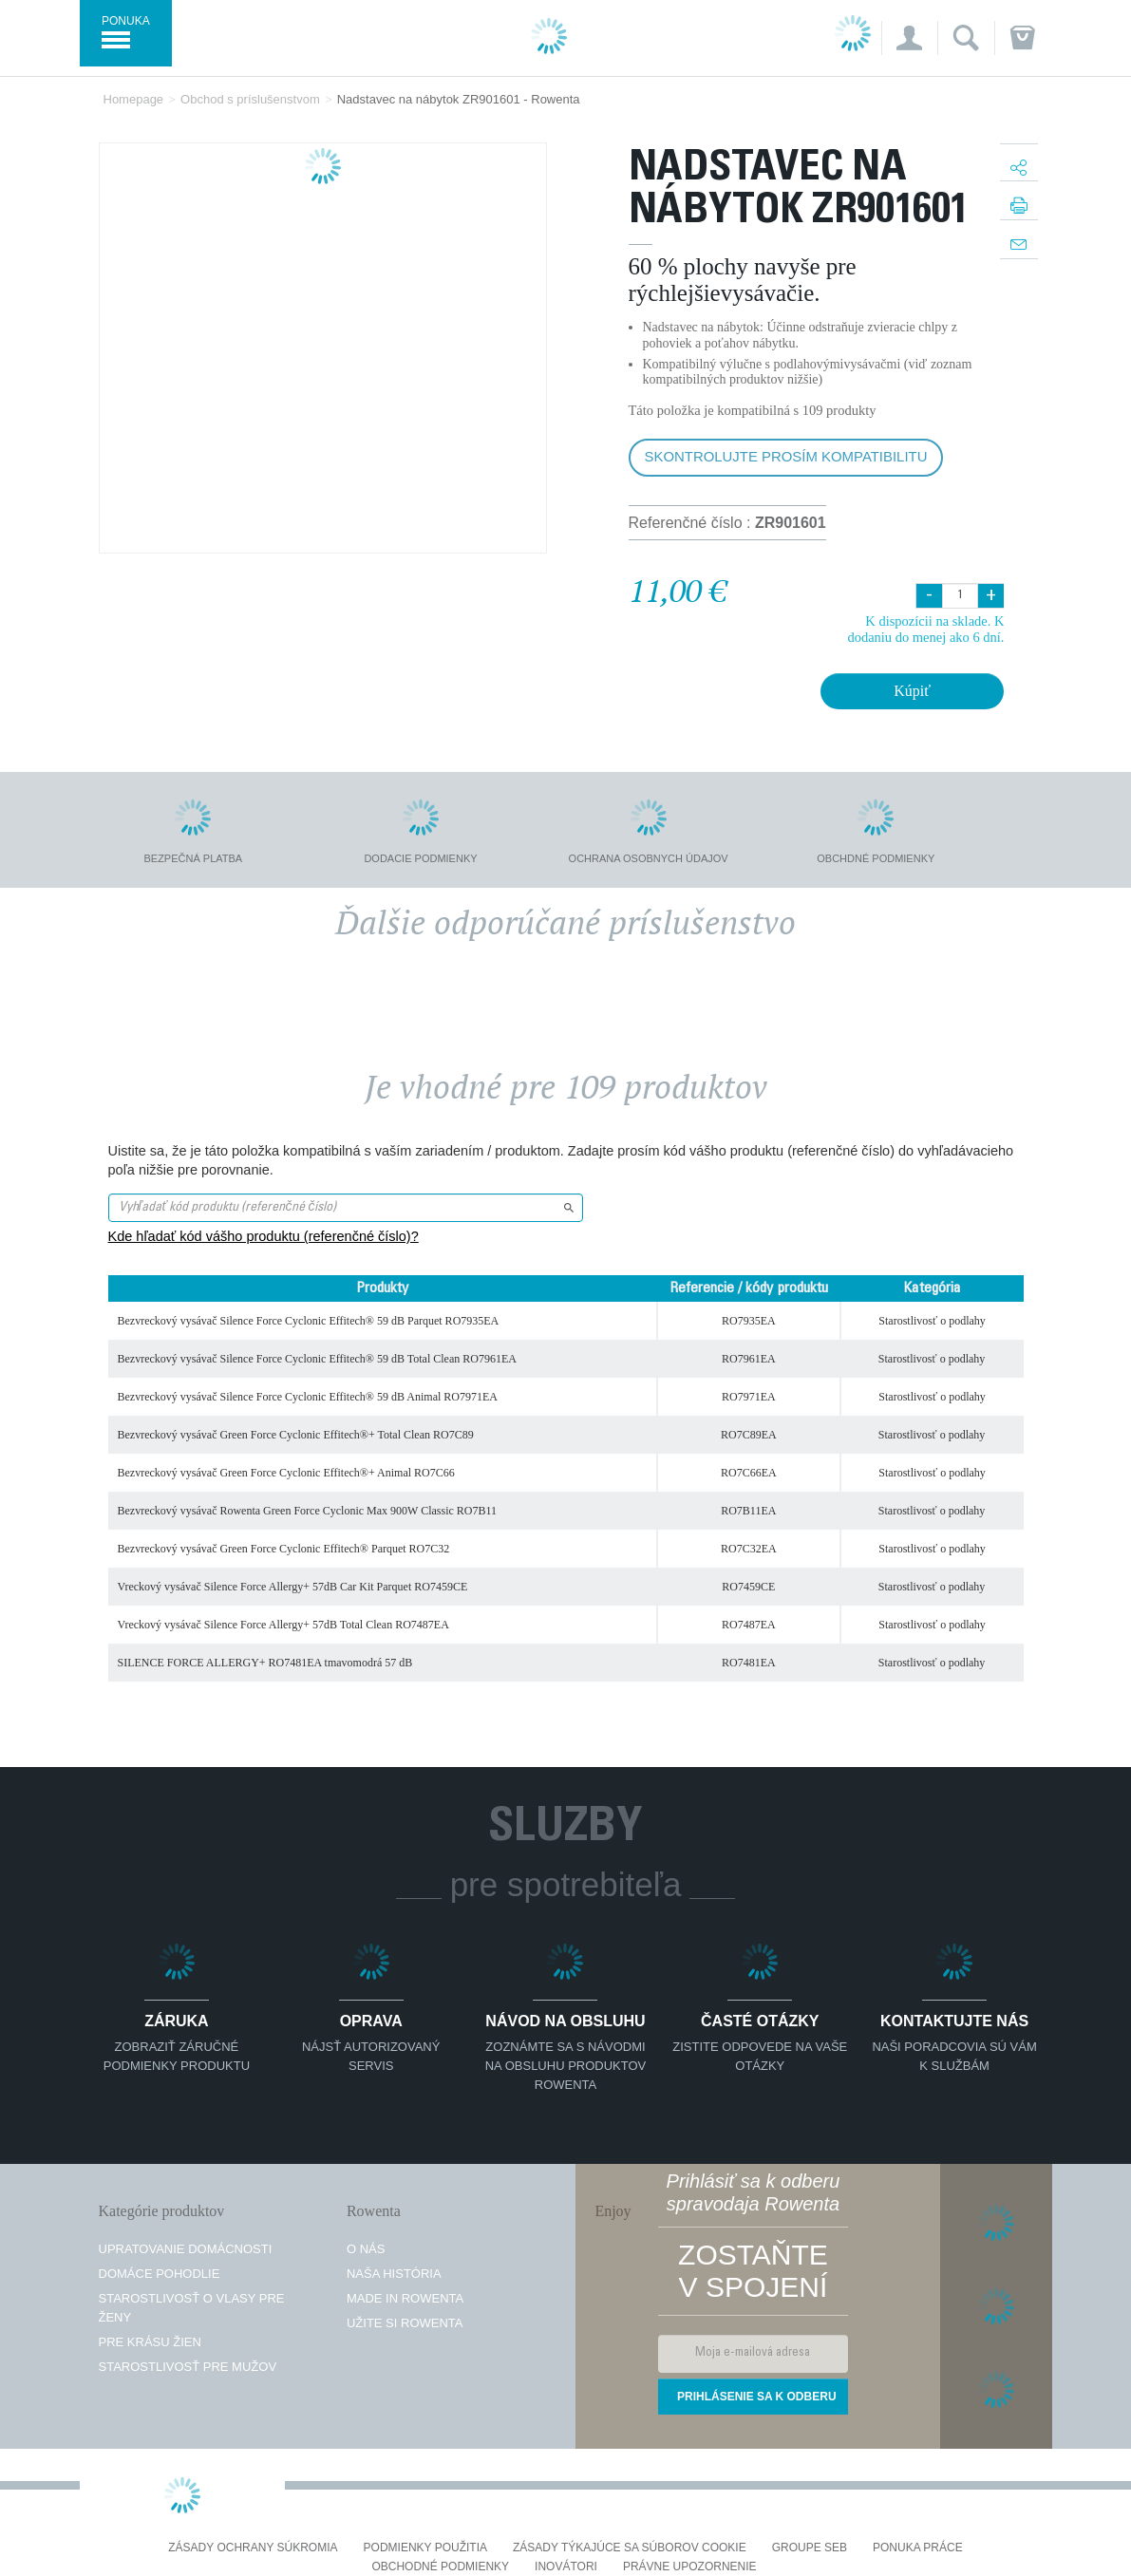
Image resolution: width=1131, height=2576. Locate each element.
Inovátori (566, 2567)
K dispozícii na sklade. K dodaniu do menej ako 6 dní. (925, 629)
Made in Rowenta (405, 2298)
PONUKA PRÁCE (918, 2548)
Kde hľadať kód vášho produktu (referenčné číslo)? (263, 1236)
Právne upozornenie (690, 2567)
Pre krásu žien (150, 2342)
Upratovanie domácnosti (186, 2249)
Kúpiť (912, 691)
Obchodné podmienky (440, 2567)
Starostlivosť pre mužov (188, 2367)
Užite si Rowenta (405, 2323)
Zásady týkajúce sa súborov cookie (629, 2548)
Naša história (394, 2273)
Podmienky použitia (425, 2548)
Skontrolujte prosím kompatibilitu (786, 456)
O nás (366, 2249)
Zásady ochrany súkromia (252, 2548)
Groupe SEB (809, 2548)
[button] (909, 38)
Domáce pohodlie (159, 2273)
